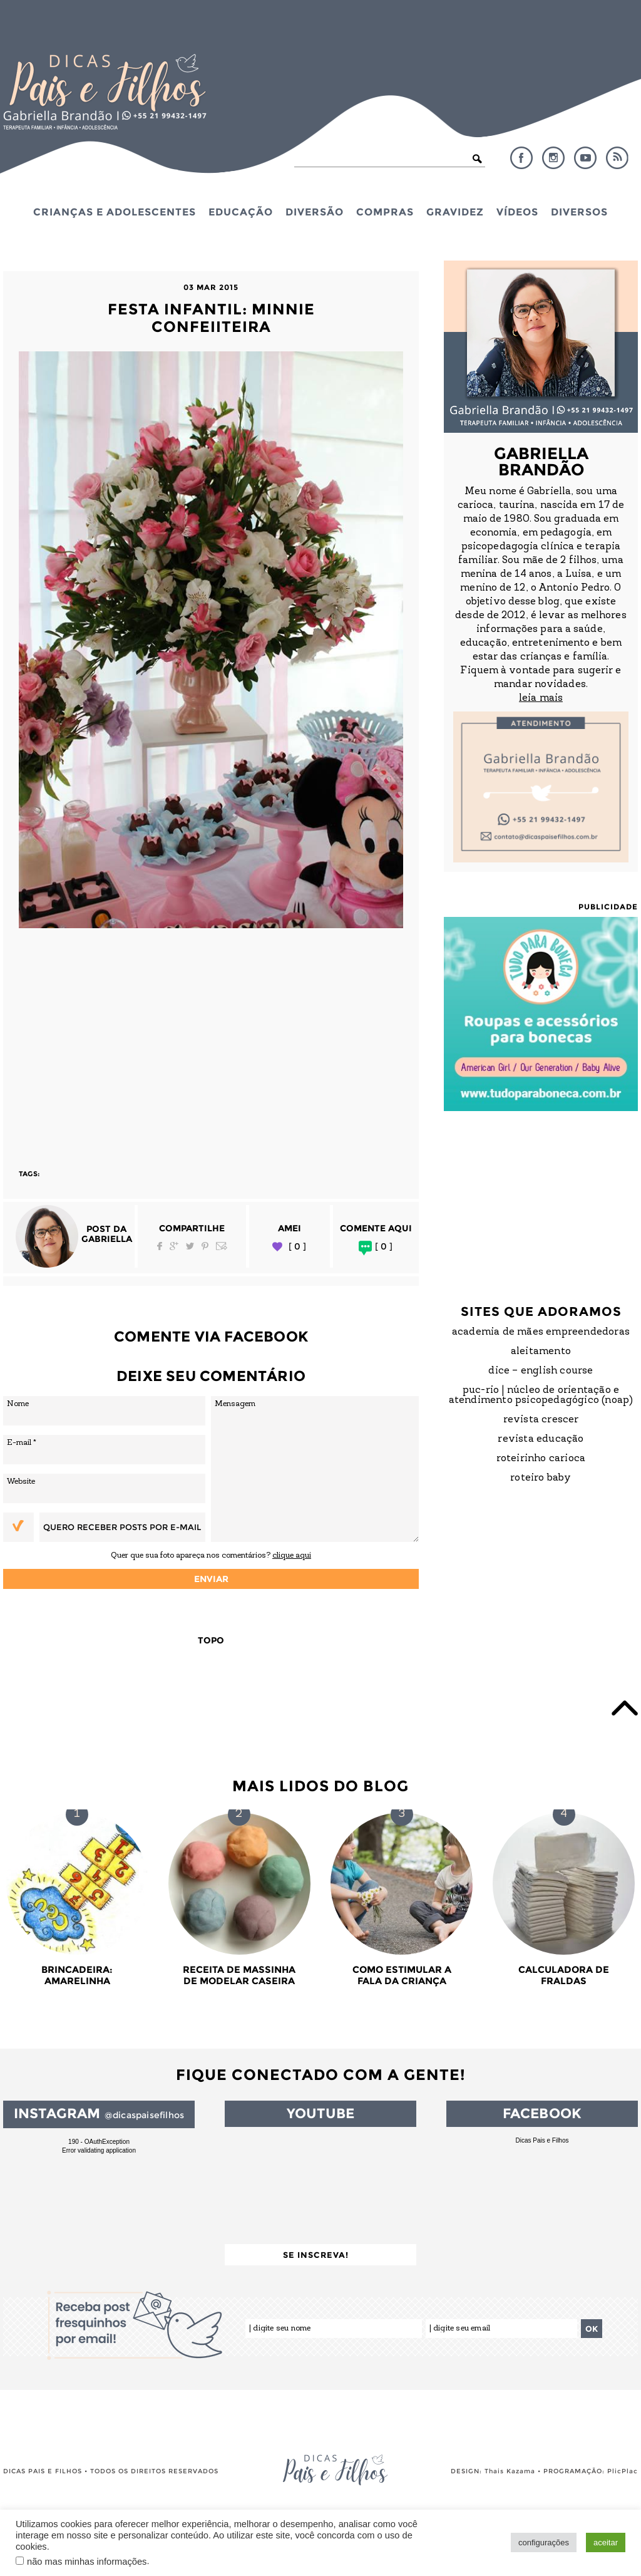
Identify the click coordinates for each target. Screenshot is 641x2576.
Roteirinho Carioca (541, 1459)
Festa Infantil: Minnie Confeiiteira (211, 318)
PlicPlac (622, 2471)
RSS (617, 158)
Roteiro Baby (540, 1478)
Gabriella (106, 1238)
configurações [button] (543, 2542)
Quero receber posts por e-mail (122, 1527)
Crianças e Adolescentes (114, 212)
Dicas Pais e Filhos (541, 2140)
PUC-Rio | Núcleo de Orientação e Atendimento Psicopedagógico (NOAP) (541, 1395)
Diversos (579, 212)
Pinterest (205, 1246)
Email (221, 1246)
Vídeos (517, 212)
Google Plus (174, 1246)
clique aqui (291, 1555)
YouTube (585, 158)
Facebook (521, 158)
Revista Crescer (541, 1420)
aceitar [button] (605, 2542)
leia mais (541, 698)
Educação (240, 212)
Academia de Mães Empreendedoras (541, 1332)
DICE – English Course (540, 1371)
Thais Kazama (510, 2471)
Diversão (314, 212)
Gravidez (455, 212)
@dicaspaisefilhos (144, 2115)
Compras (385, 212)
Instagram (553, 158)
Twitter (190, 1246)
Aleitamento (541, 1352)
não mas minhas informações (86, 2562)
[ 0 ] (297, 1246)
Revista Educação (540, 1439)
